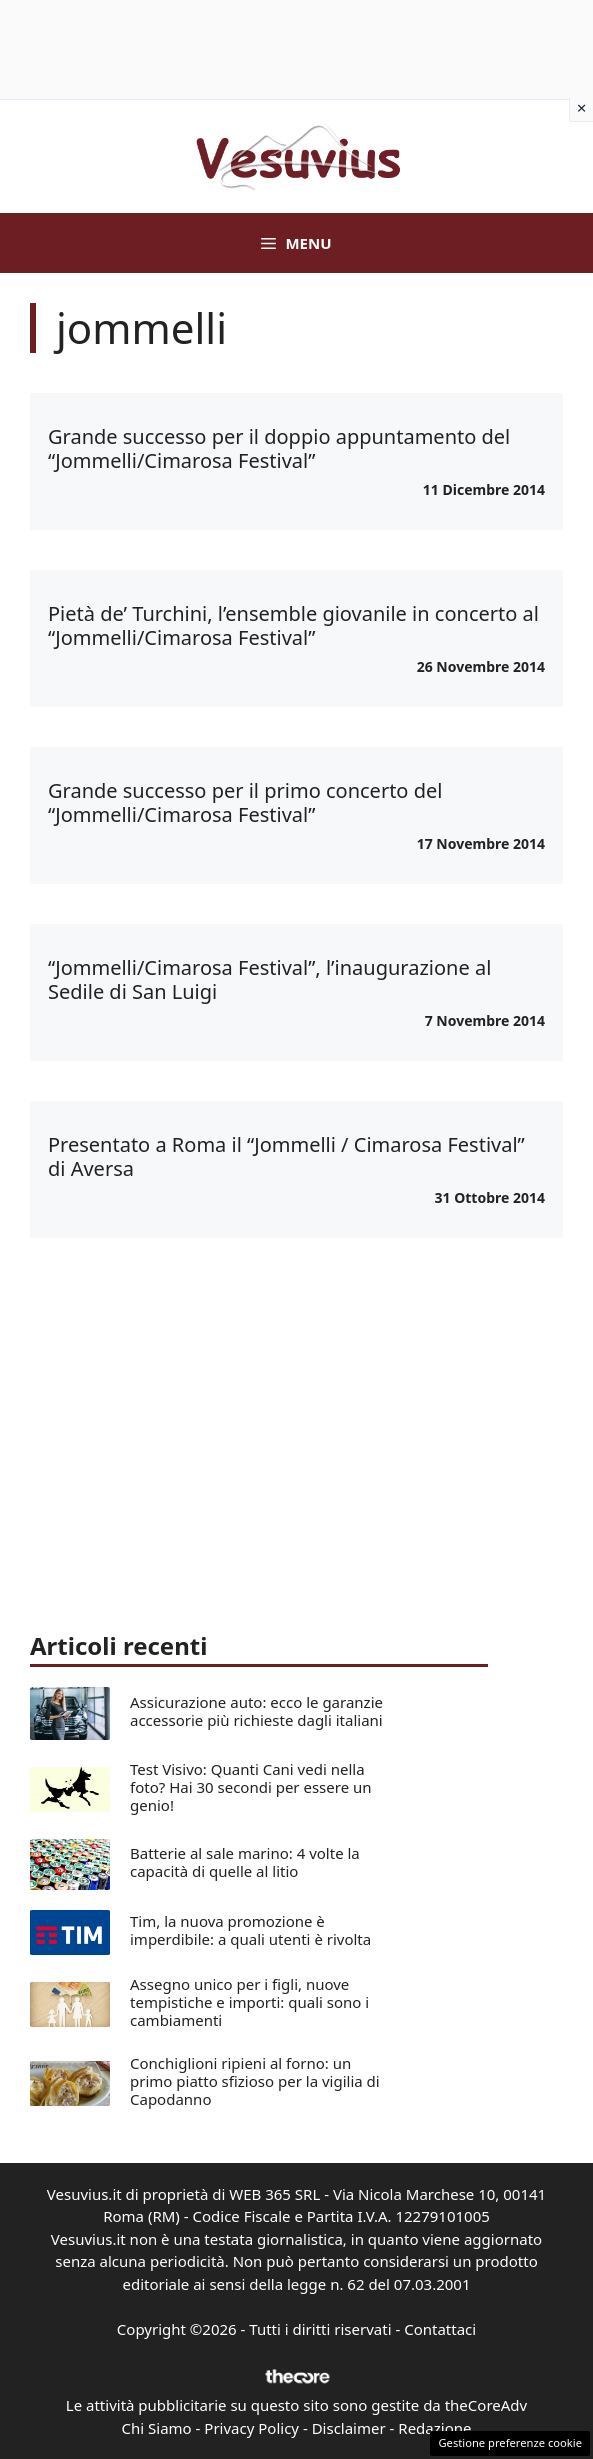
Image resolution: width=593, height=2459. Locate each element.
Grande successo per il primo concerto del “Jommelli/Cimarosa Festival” (245, 802)
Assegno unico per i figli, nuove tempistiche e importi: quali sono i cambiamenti (249, 2002)
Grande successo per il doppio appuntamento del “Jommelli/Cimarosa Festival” (279, 448)
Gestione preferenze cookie (510, 2442)
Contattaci (440, 2329)
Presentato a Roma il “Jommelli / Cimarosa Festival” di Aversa (286, 1156)
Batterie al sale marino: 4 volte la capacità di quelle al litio (245, 1862)
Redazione (434, 2428)
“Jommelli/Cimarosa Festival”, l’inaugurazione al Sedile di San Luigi (269, 979)
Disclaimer (349, 2428)
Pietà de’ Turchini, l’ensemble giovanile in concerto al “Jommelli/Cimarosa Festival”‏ (293, 625)
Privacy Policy (251, 2428)
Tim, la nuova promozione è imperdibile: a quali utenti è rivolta (250, 1930)
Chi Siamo (157, 2428)
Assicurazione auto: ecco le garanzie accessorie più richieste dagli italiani (256, 1711)
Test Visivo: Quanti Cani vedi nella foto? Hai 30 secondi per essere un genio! (251, 1787)
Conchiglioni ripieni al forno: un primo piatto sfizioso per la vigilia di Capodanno (255, 2081)
